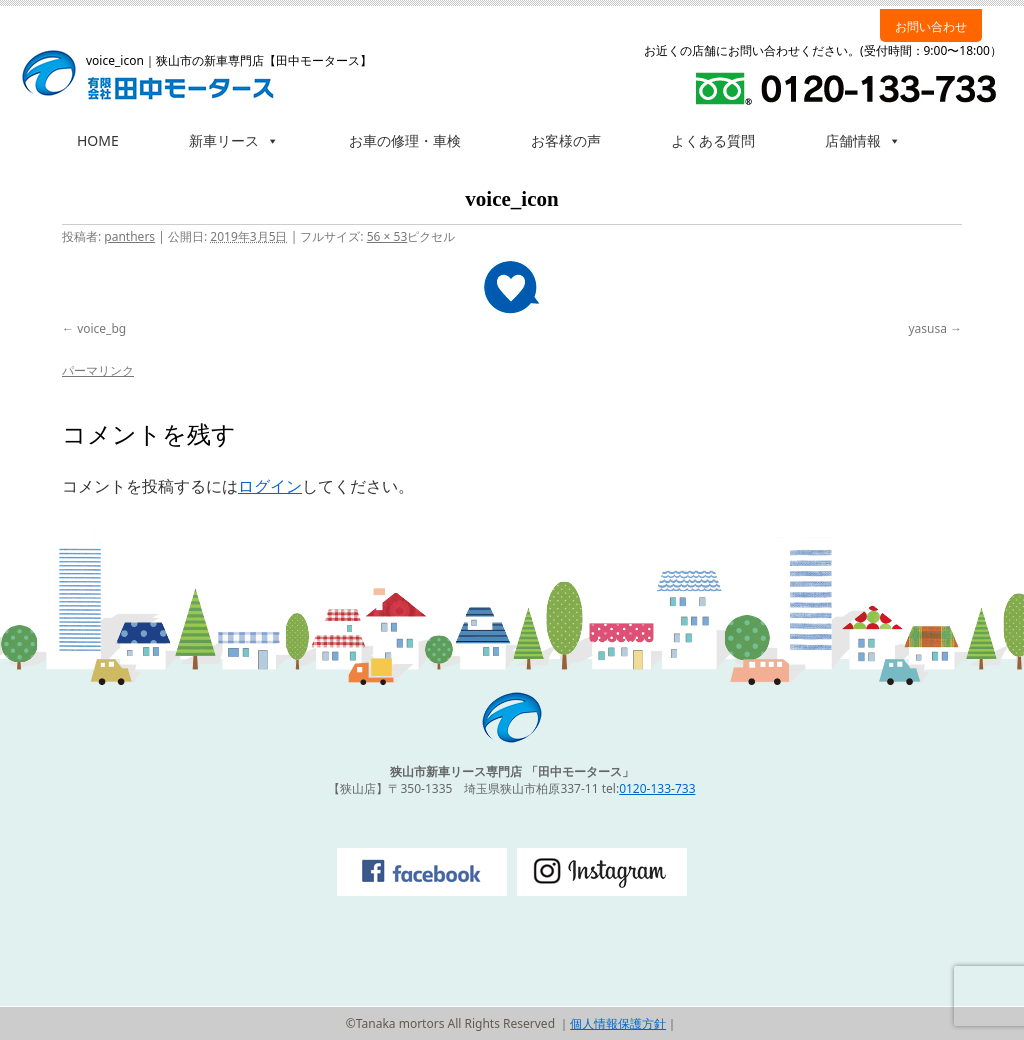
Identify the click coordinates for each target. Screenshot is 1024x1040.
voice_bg (101, 328)
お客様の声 (566, 140)
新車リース (234, 140)
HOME (98, 140)
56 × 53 (387, 236)
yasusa (927, 328)
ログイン (270, 486)
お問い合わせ (931, 26)
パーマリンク (98, 370)
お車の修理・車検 (405, 140)
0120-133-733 (657, 788)
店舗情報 (863, 140)
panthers (129, 236)
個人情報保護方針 (618, 1023)
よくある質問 (713, 140)
